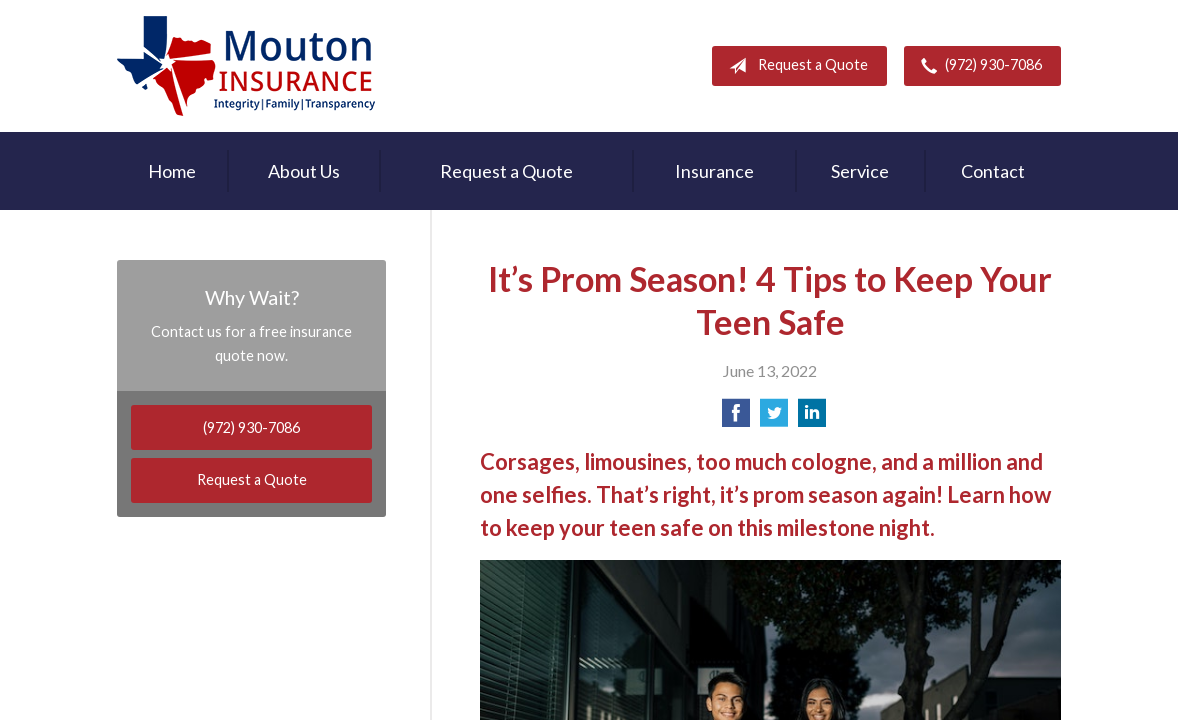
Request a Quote (794, 66)
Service (860, 171)
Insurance (714, 171)
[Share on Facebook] (736, 418)
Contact (993, 171)
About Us (304, 171)
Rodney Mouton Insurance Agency (246, 66)
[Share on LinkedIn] (812, 418)
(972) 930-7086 (977, 66)
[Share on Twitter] (774, 418)
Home (172, 171)
